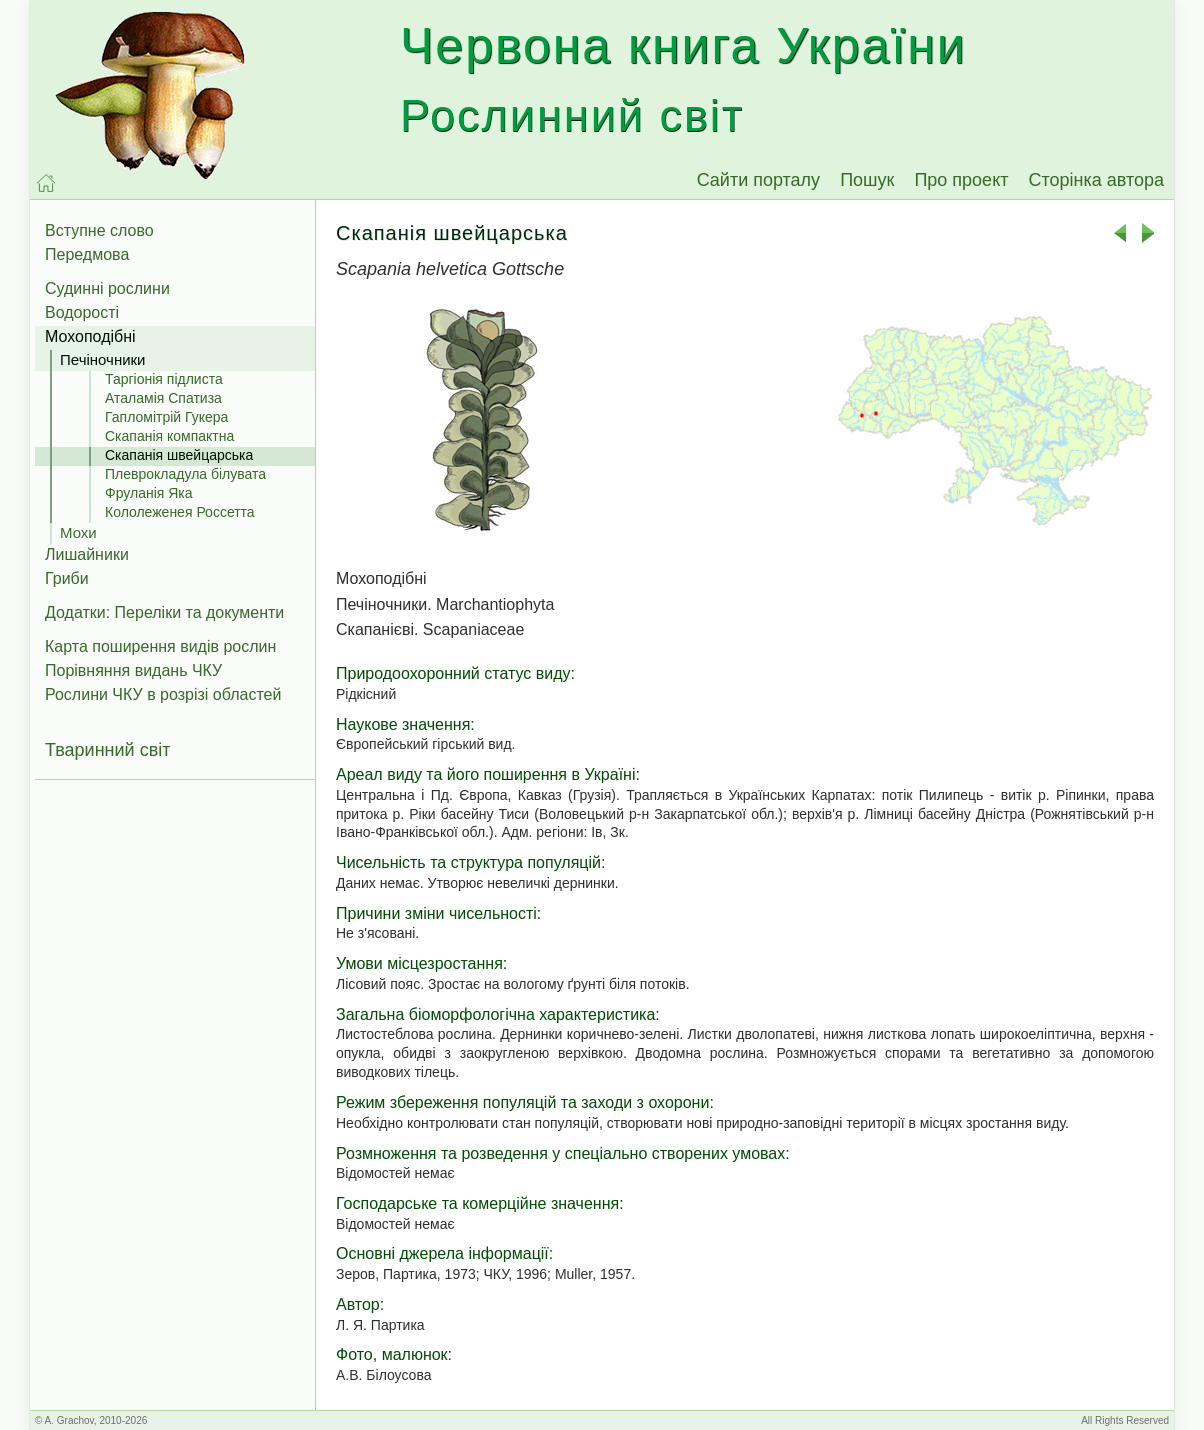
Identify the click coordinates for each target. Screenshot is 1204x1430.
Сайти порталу (759, 180)
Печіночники (103, 359)
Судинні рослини (107, 288)
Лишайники (87, 554)
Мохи (78, 532)
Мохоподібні (90, 336)
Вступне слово (99, 230)
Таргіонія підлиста (164, 379)
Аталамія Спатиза (163, 398)
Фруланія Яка (149, 493)
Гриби (67, 578)
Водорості (82, 312)
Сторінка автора (1096, 180)
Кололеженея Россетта (180, 512)
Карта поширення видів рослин (160, 646)
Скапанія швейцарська (179, 455)
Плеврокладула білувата (185, 474)
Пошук (867, 180)
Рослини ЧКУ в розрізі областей (163, 694)
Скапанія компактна (169, 436)
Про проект (961, 180)
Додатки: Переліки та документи (164, 612)
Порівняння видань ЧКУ (133, 670)
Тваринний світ (107, 750)
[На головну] (46, 183)
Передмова (87, 254)
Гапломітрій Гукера (166, 417)
